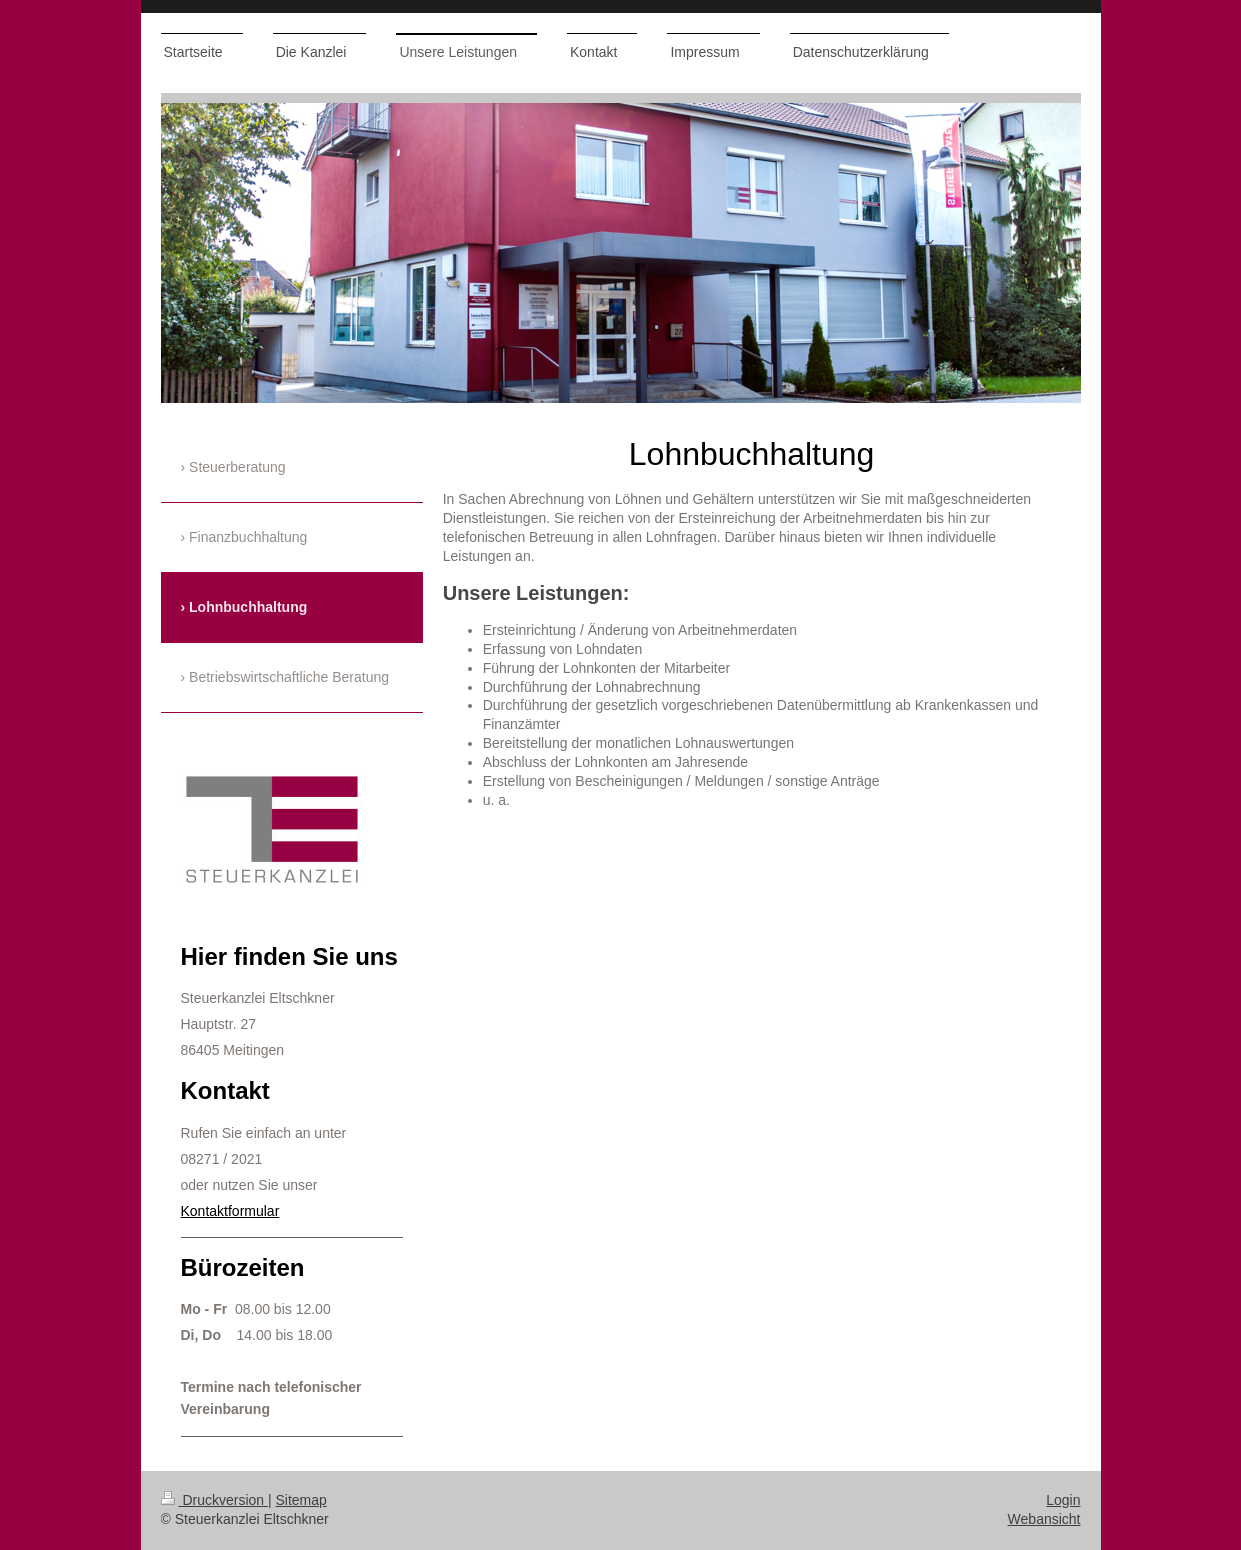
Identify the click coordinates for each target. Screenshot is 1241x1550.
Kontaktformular (230, 1211)
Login (1063, 1500)
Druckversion (214, 1500)
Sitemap (301, 1500)
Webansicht (1044, 1519)
